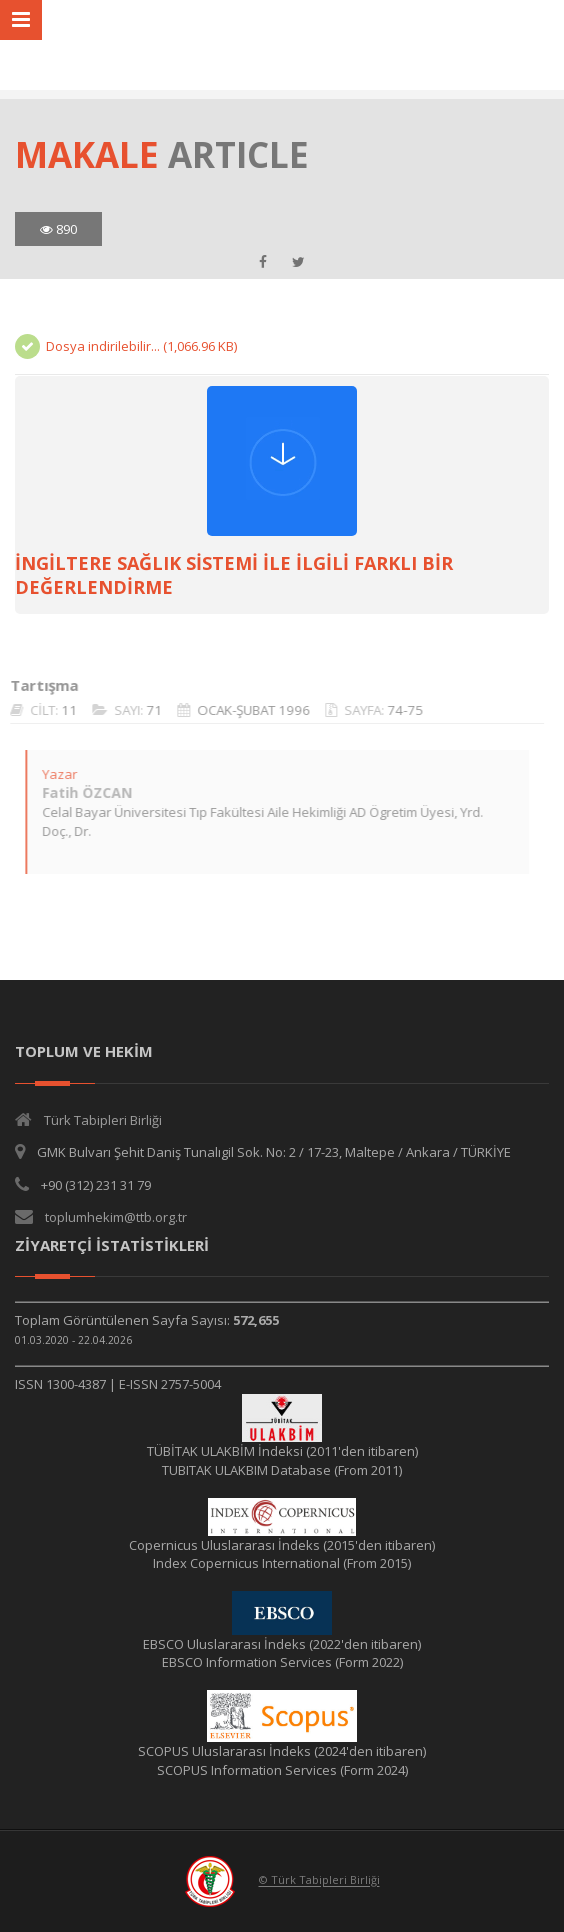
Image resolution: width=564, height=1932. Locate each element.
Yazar (49, 774)
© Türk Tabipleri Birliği (319, 1880)
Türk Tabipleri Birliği (103, 1120)
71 (144, 710)
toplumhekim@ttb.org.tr (116, 1217)
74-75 (395, 710)
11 (59, 710)
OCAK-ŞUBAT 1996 (243, 710)
